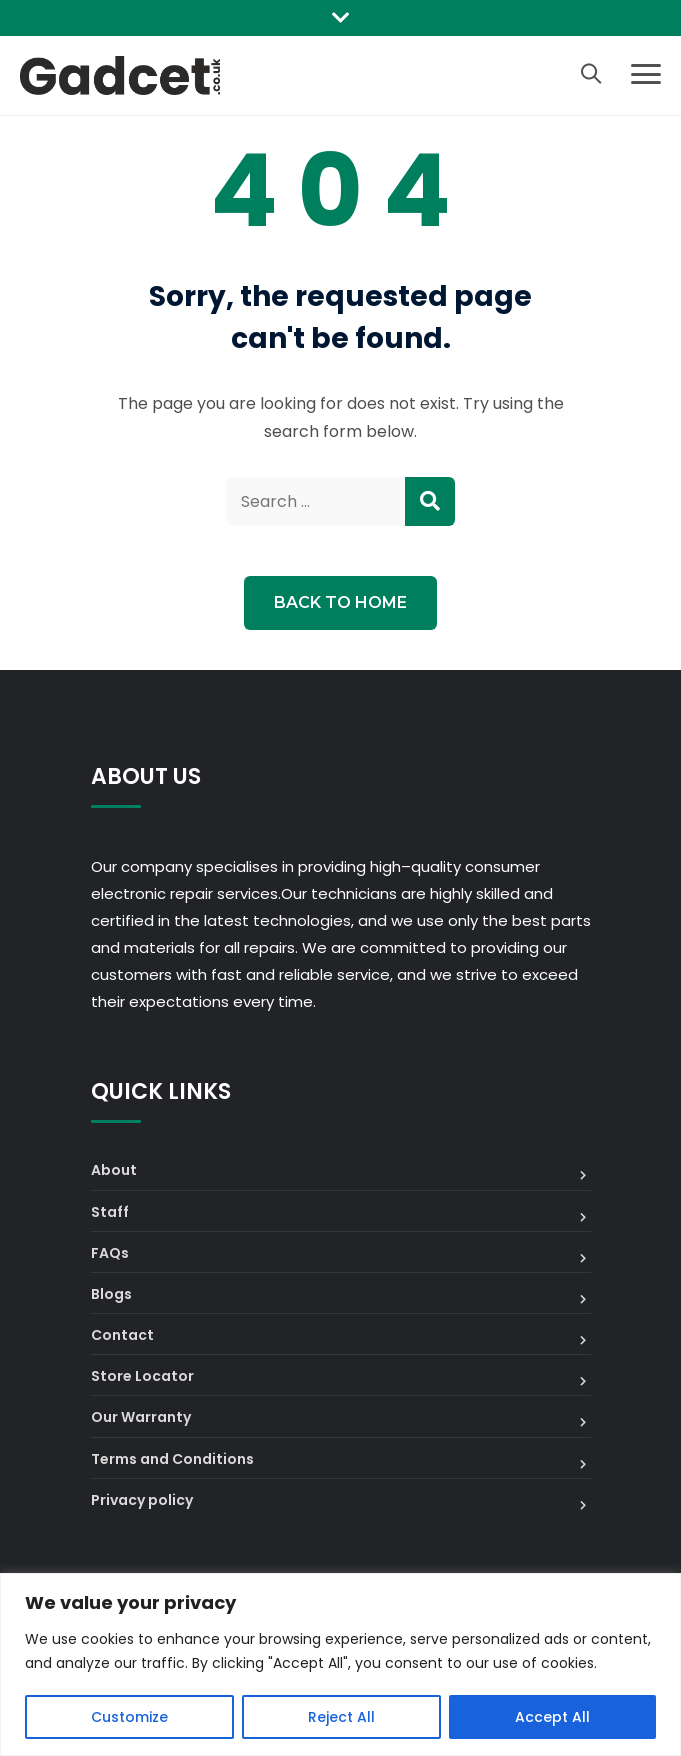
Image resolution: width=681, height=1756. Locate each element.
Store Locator (142, 1376)
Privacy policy (142, 1500)
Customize (129, 1717)
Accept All (552, 1717)
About (114, 1170)
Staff (110, 1212)
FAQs (110, 1253)
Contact (122, 1335)
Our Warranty (141, 1417)
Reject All (341, 1717)
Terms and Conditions (172, 1459)
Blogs (111, 1294)
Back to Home (340, 602)
